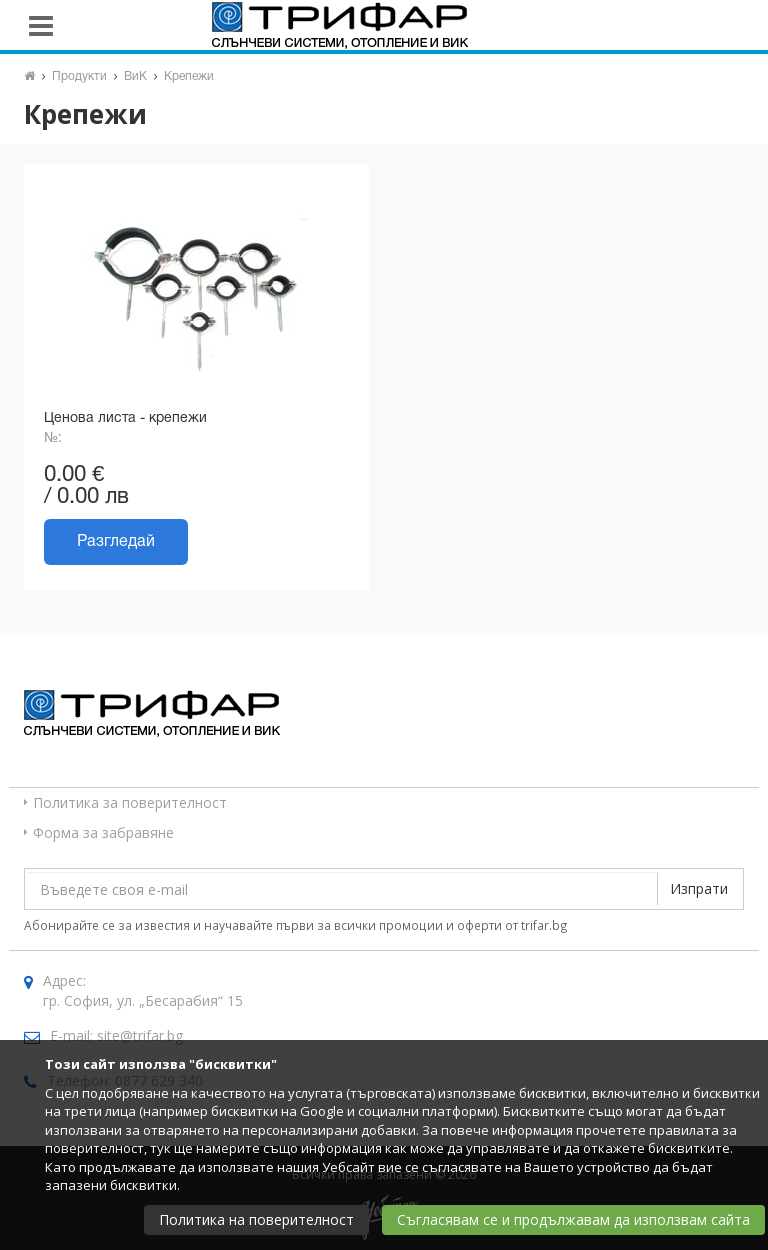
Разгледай (116, 542)
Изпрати (699, 888)
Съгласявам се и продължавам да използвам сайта (573, 1219)
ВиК (135, 76)
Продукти (79, 76)
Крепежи (189, 76)
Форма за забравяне (103, 832)
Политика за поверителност (130, 802)
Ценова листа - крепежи (125, 418)
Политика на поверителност (256, 1219)
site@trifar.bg (140, 1035)
